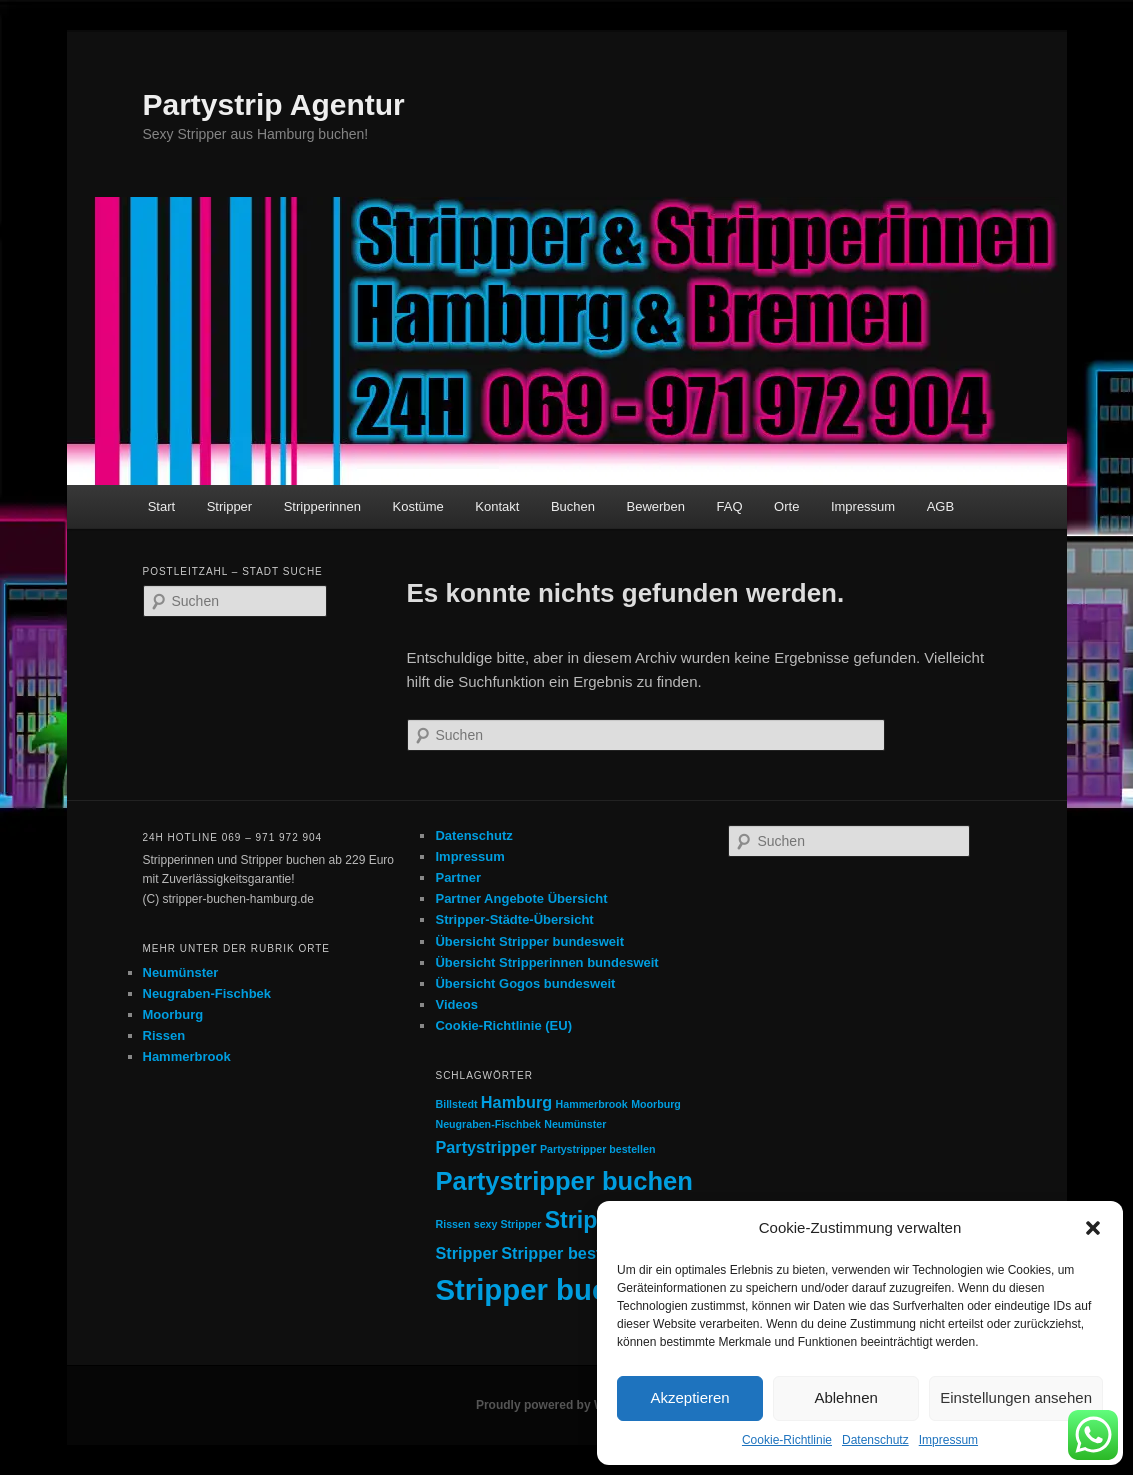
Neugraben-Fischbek (207, 993)
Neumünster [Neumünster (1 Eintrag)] (575, 1124)
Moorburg (173, 1014)
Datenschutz (875, 1440)
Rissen (164, 1035)
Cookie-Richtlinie (787, 1440)
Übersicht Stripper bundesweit (529, 941)
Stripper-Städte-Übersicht (514, 919)
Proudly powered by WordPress (566, 1405)
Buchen (573, 506)
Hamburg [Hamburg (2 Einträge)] (516, 1102)
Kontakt (497, 506)
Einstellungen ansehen (1016, 1397)
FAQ (730, 506)
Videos (456, 1004)
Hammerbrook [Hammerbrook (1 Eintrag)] (592, 1104)
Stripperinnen (322, 506)
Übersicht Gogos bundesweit (525, 983)
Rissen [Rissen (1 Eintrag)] (452, 1224)
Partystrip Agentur (274, 104)
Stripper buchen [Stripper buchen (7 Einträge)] (547, 1289)
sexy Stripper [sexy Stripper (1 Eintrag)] (508, 1224)
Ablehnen (845, 1397)
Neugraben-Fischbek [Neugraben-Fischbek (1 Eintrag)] (487, 1124)
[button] (1093, 1228)
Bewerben (656, 506)
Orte (786, 506)
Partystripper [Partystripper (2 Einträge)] (485, 1147)
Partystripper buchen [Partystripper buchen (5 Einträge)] (563, 1181)
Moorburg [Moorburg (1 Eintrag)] (656, 1104)
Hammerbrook (187, 1056)
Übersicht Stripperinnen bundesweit (546, 962)
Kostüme (418, 506)
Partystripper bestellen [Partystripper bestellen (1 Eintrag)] (598, 1149)
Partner (458, 877)
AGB (940, 506)
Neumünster (181, 972)
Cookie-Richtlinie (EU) (503, 1025)
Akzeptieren (689, 1397)
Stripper (230, 506)
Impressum (948, 1440)
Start (161, 506)
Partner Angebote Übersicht (521, 898)
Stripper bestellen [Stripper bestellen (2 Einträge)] (569, 1253)
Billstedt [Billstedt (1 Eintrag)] (456, 1104)
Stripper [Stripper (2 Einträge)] (466, 1253)
